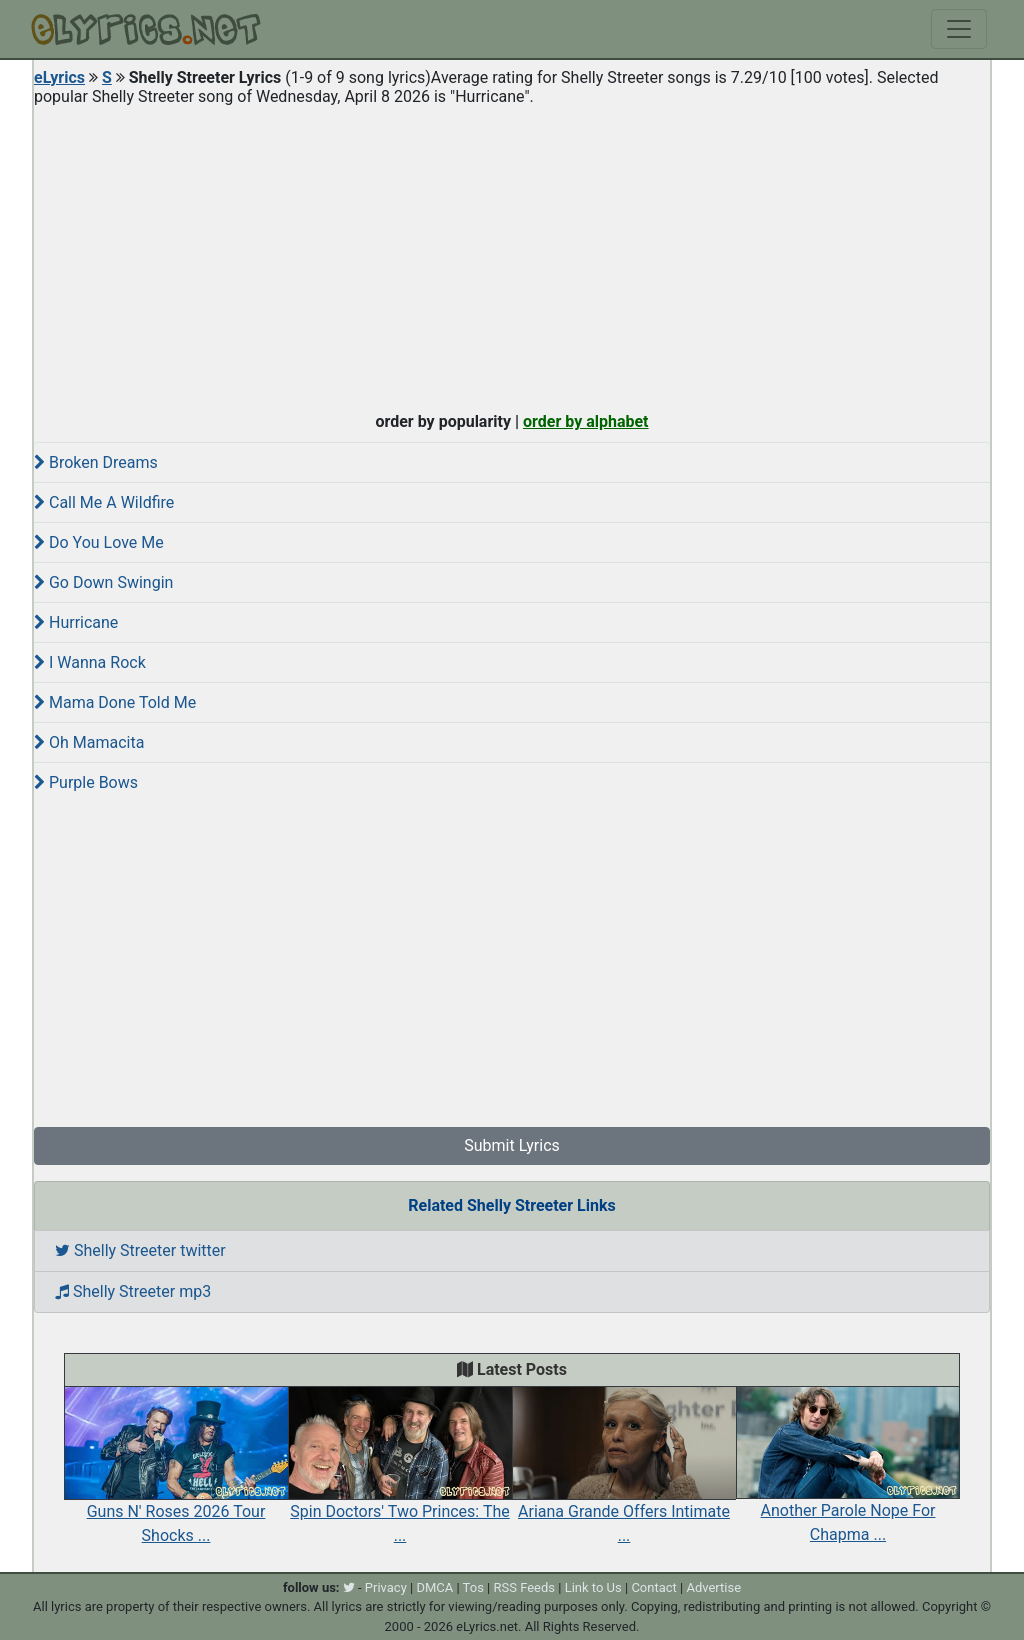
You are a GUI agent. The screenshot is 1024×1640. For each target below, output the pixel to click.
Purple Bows (86, 782)
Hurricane (76, 622)
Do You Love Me (99, 542)
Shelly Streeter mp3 (133, 1291)
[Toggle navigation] (959, 29)
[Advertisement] (512, 254)
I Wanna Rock (90, 662)
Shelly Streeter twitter (140, 1250)
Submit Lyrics (512, 1145)
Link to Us (593, 1587)
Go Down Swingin (103, 582)
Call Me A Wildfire (104, 502)
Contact (653, 1587)
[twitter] (349, 1587)
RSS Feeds (525, 1587)
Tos (473, 1587)
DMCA (434, 1587)
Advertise (713, 1587)
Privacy (386, 1587)
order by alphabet (586, 421)
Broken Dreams (96, 462)
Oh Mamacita (89, 742)
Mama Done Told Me (115, 702)
